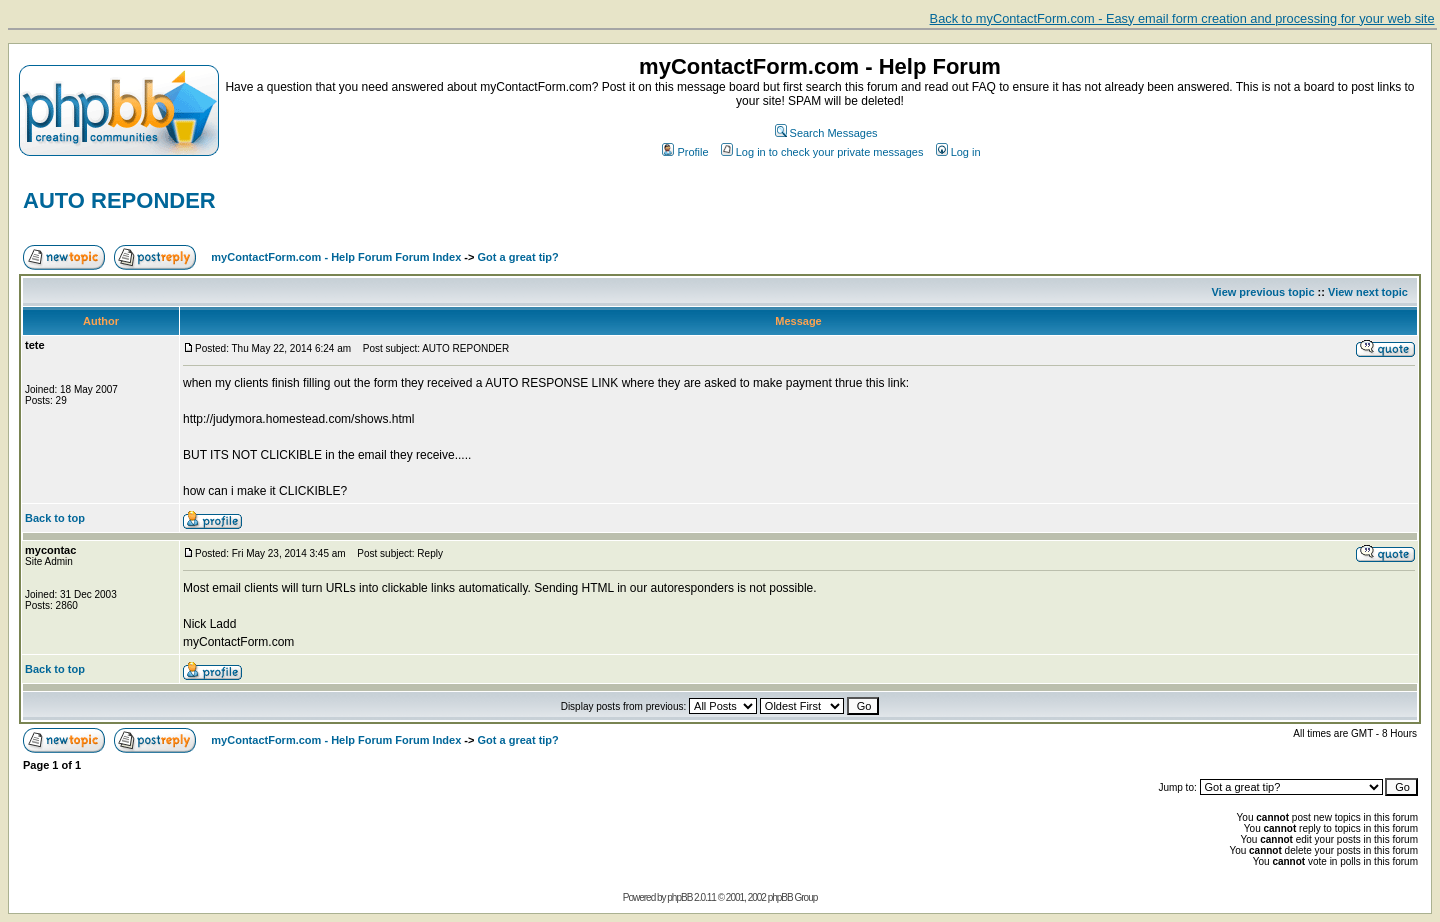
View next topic (1368, 292)
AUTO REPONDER (119, 200)
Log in (958, 152)
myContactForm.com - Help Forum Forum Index (336, 257)
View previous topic (1262, 292)
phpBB (679, 897)
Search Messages (826, 133)
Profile (685, 152)
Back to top (55, 518)
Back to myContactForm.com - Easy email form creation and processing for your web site (1182, 18)
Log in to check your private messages (822, 152)
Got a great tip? (518, 257)
